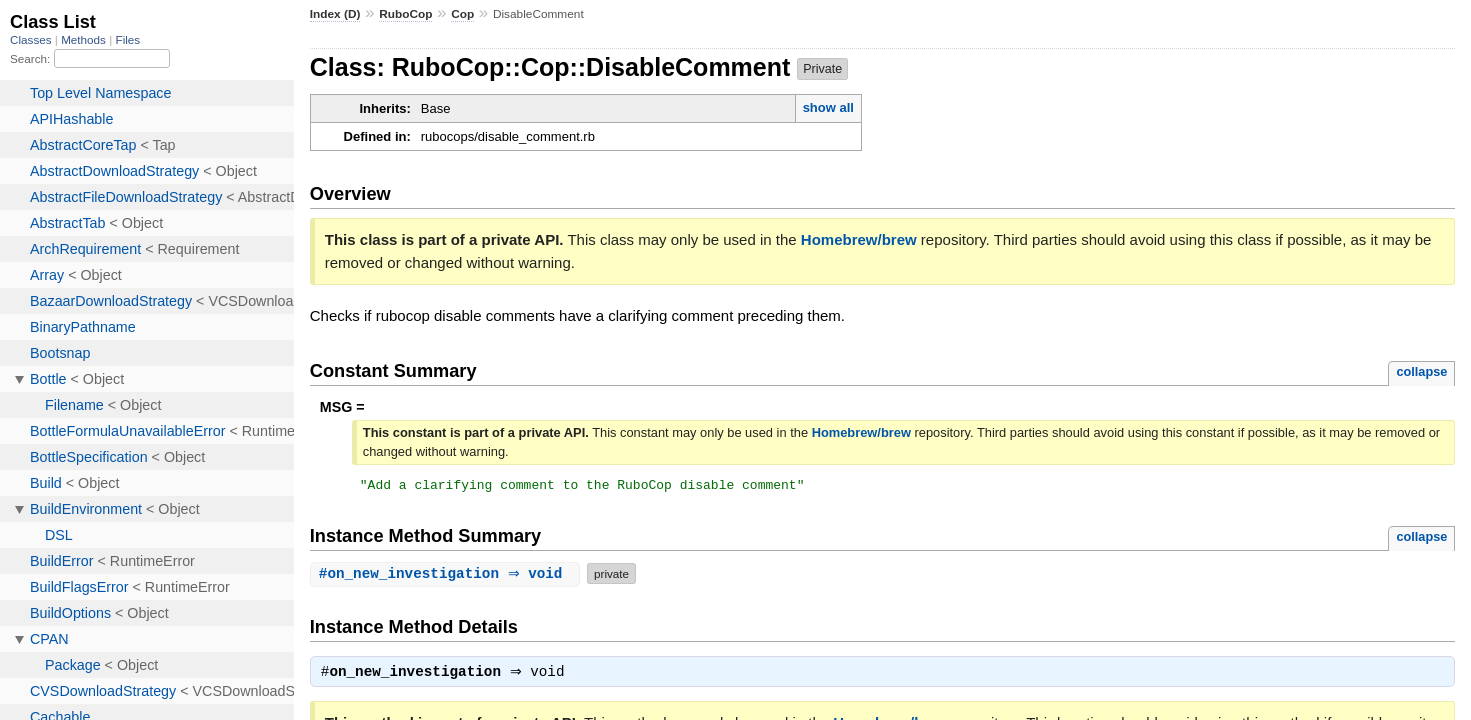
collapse (1421, 371)
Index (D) (335, 14)
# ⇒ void (447, 576)
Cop (462, 14)
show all (828, 107)
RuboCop (405, 14)
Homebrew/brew (859, 239)
